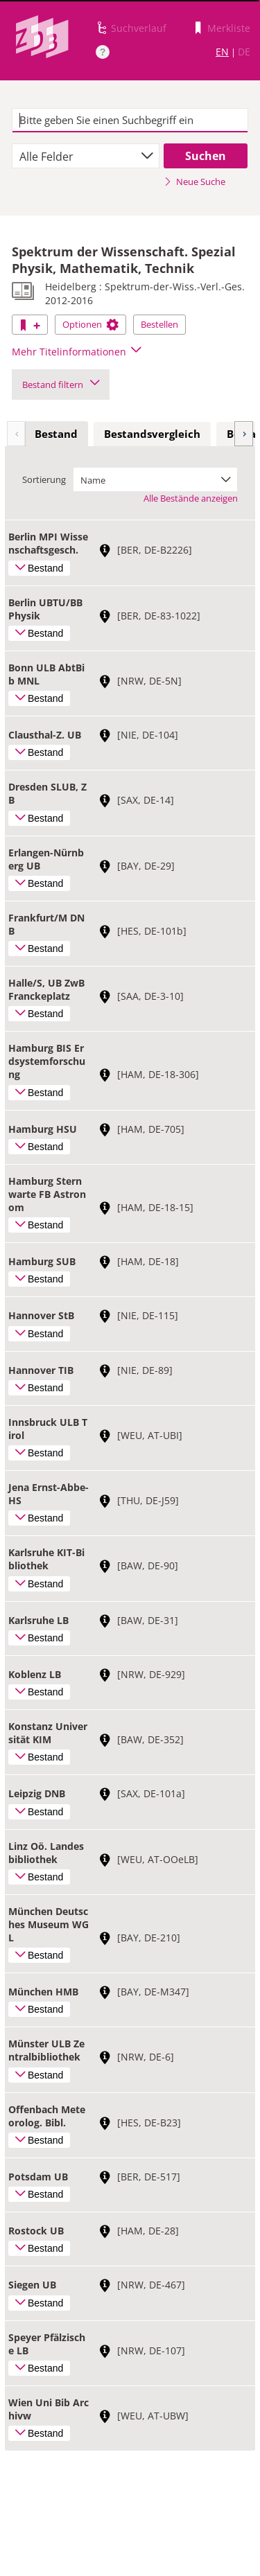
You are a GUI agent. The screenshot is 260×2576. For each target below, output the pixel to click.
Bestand (56, 434)
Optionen (90, 324)
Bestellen (159, 324)
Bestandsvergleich (152, 434)
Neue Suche (194, 181)
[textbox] (130, 120)
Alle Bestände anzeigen (191, 498)
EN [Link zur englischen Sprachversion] (222, 51)
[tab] (56, 434)
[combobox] (85, 155)
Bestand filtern (60, 384)
